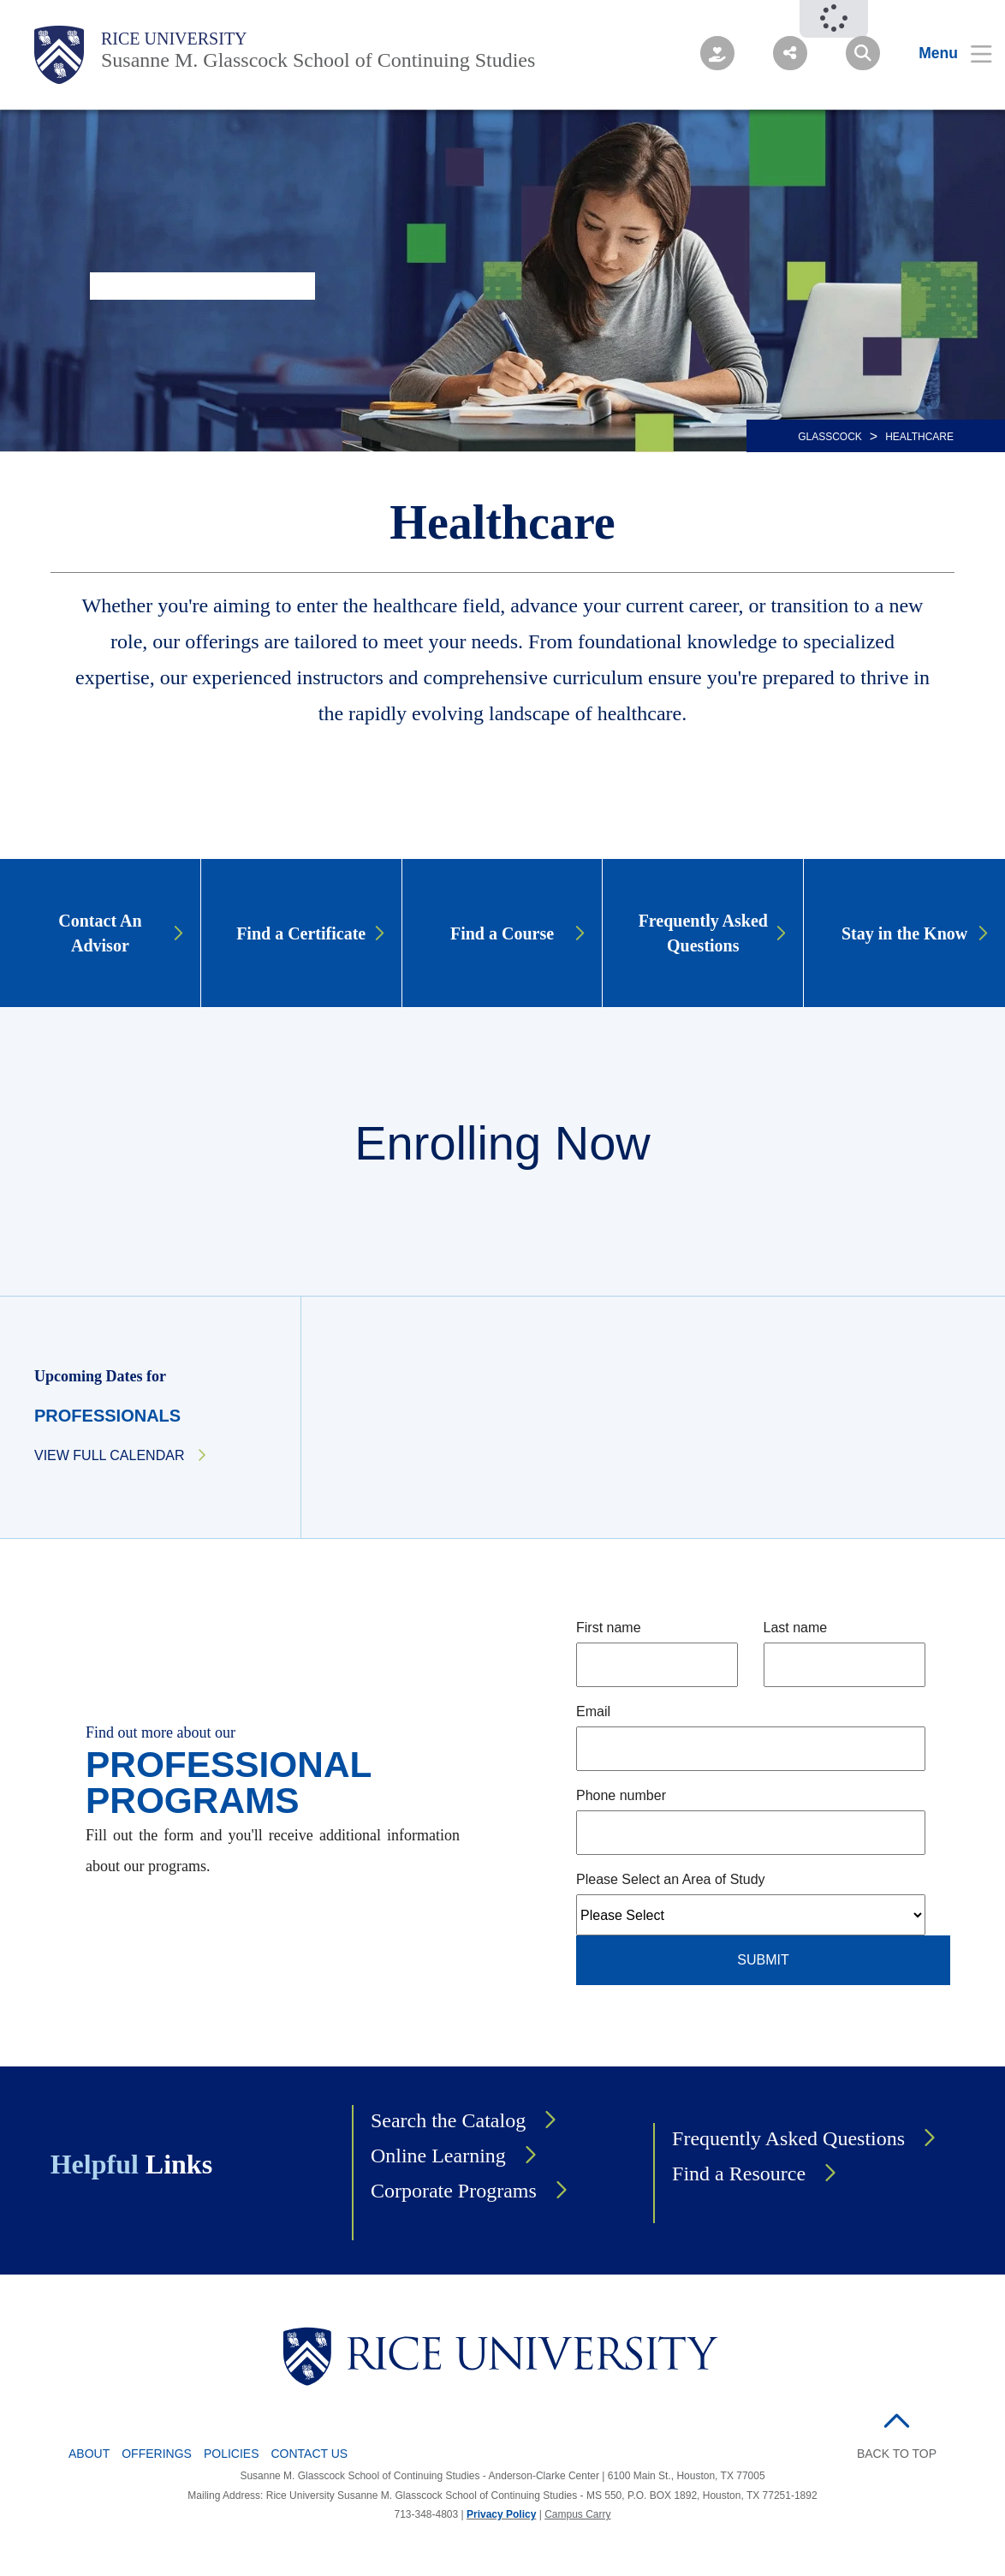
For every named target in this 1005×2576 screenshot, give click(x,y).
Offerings (157, 2453)
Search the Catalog (448, 2120)
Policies (231, 2453)
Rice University (174, 38)
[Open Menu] (945, 53)
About (89, 2453)
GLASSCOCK (830, 437)
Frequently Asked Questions (788, 2138)
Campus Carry (577, 2514)
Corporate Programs (454, 2190)
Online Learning (438, 2155)
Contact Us (309, 2453)
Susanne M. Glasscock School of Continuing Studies (318, 60)
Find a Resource (739, 2173)
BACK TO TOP (897, 2453)
